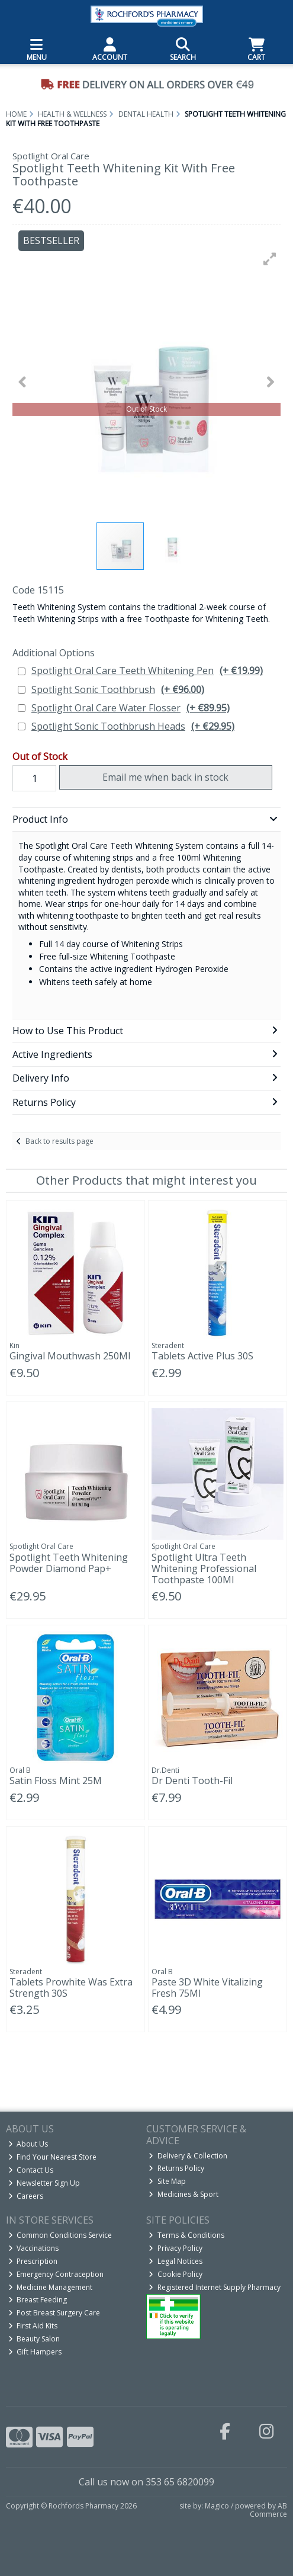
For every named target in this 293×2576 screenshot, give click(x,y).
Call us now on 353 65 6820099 (146, 2481)
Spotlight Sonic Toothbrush (117, 689)
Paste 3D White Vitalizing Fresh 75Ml (207, 1987)
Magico (217, 2506)
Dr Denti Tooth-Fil (192, 1780)
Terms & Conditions (186, 2235)
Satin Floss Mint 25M (55, 1780)
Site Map (167, 2181)
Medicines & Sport (183, 2194)
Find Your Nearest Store (52, 2157)
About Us (28, 2144)
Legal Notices (175, 2261)
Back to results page (59, 1141)
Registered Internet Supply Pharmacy (215, 2287)
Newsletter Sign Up (44, 2183)
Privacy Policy (175, 2248)
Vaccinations (33, 2248)
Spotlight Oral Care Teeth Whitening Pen (147, 670)
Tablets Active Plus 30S (202, 1355)
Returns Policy (176, 2168)
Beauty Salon (34, 2339)
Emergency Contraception (56, 2274)
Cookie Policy (175, 2274)
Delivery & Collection (188, 2156)
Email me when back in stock (165, 777)
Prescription (33, 2261)
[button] (269, 258)
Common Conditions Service (60, 2235)
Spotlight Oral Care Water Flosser (130, 708)
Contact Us (31, 2170)
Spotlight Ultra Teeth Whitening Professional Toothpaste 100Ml (204, 1568)
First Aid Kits (33, 2326)
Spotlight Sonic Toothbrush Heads (132, 726)
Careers (26, 2196)
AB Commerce (268, 2510)
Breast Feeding (37, 2300)
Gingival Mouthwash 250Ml (69, 1355)
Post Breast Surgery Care (54, 2313)
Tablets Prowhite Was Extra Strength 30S (71, 1987)
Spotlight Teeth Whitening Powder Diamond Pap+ (68, 1563)
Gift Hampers (35, 2352)
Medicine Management (50, 2287)
